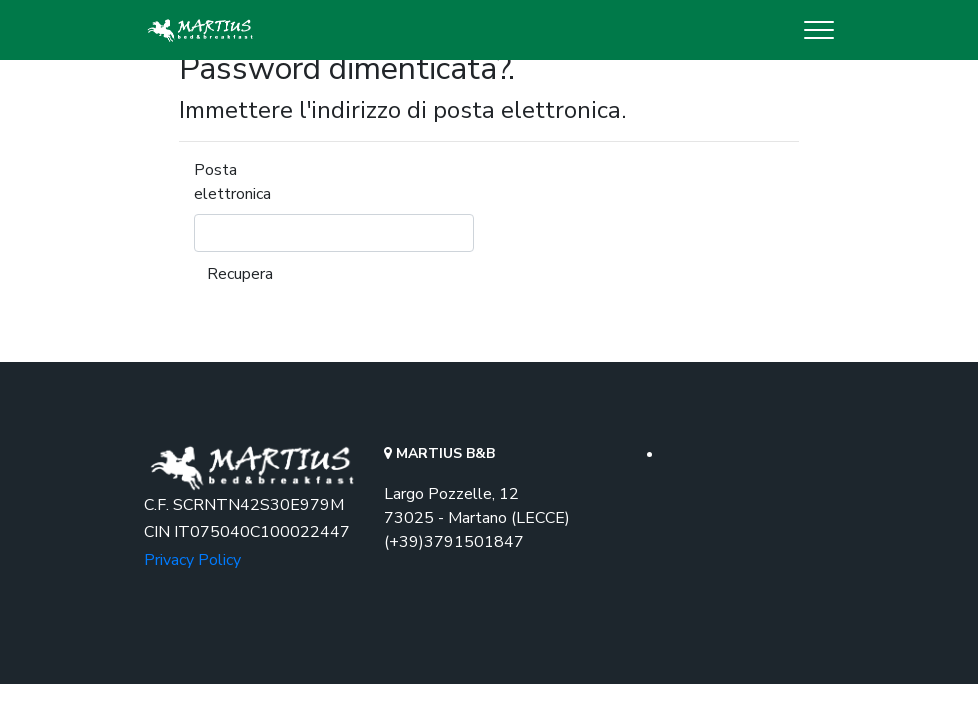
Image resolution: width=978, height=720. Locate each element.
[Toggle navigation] (819, 30)
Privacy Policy (192, 560)
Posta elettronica (232, 182)
